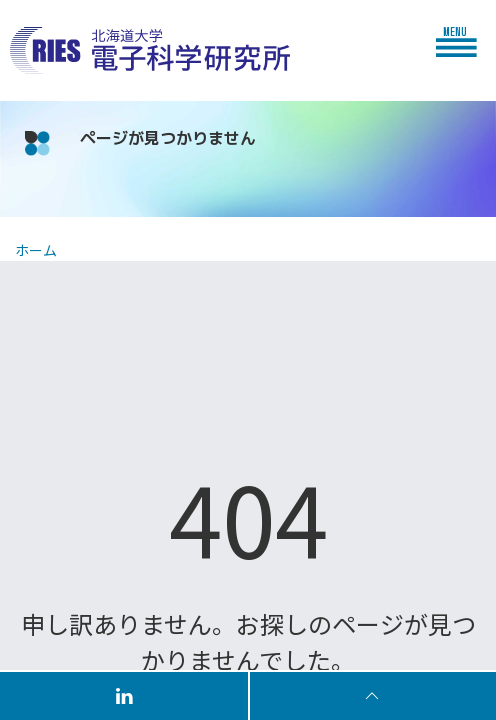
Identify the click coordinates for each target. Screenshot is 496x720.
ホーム (36, 250)
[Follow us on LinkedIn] (125, 695)
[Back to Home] (150, 51)
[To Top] (373, 695)
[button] (461, 40)
